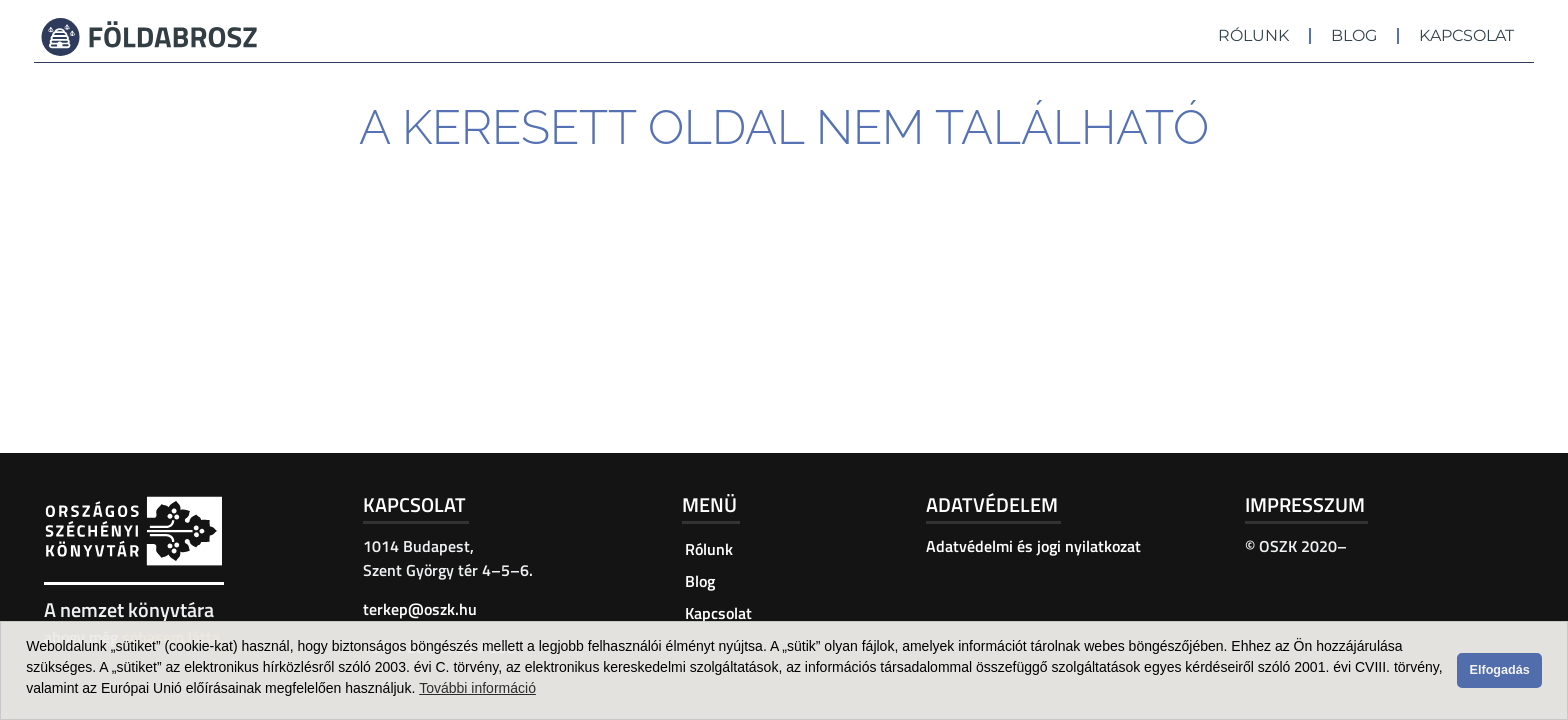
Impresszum (1305, 504)
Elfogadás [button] (1500, 670)
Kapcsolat (1466, 35)
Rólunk (1253, 35)
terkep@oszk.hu (420, 609)
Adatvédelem (992, 504)
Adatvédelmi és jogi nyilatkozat (1033, 546)
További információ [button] (477, 688)
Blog (1354, 35)
